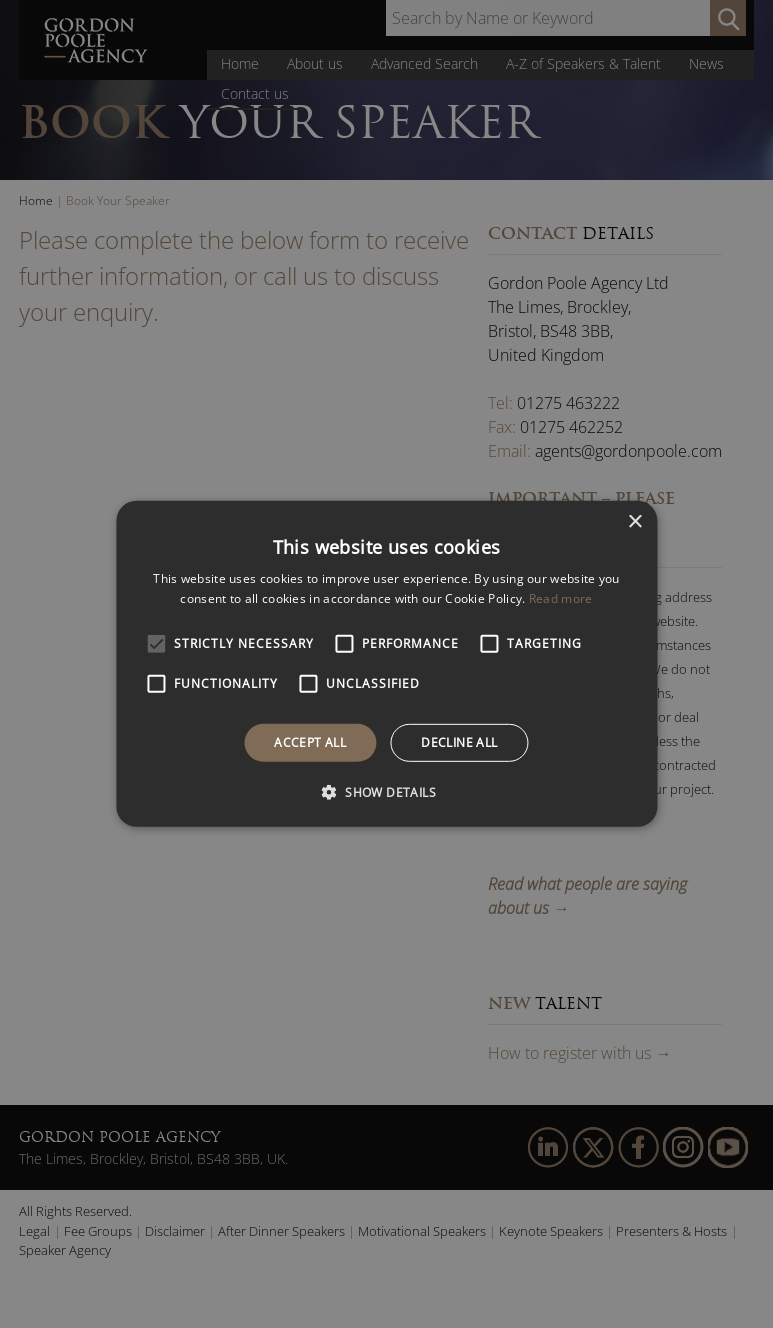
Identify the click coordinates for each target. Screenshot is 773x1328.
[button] (386, 792)
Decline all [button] (459, 742)
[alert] (386, 664)
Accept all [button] (310, 742)
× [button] (634, 522)
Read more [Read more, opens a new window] (561, 598)
